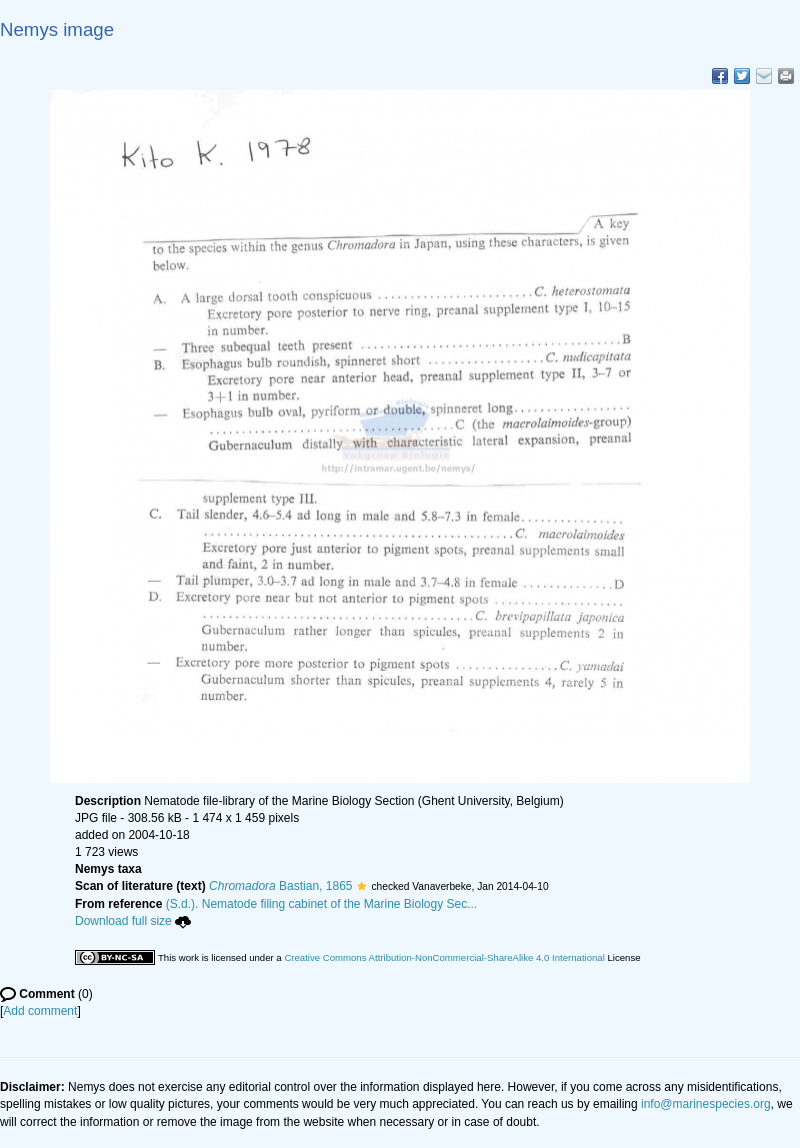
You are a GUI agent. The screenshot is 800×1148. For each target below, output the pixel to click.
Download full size (133, 921)
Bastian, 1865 (280, 886)
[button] (361, 886)
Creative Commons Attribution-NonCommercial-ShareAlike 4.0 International (444, 957)
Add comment (40, 1011)
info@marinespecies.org (706, 1104)
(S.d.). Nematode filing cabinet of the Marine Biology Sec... (322, 904)
